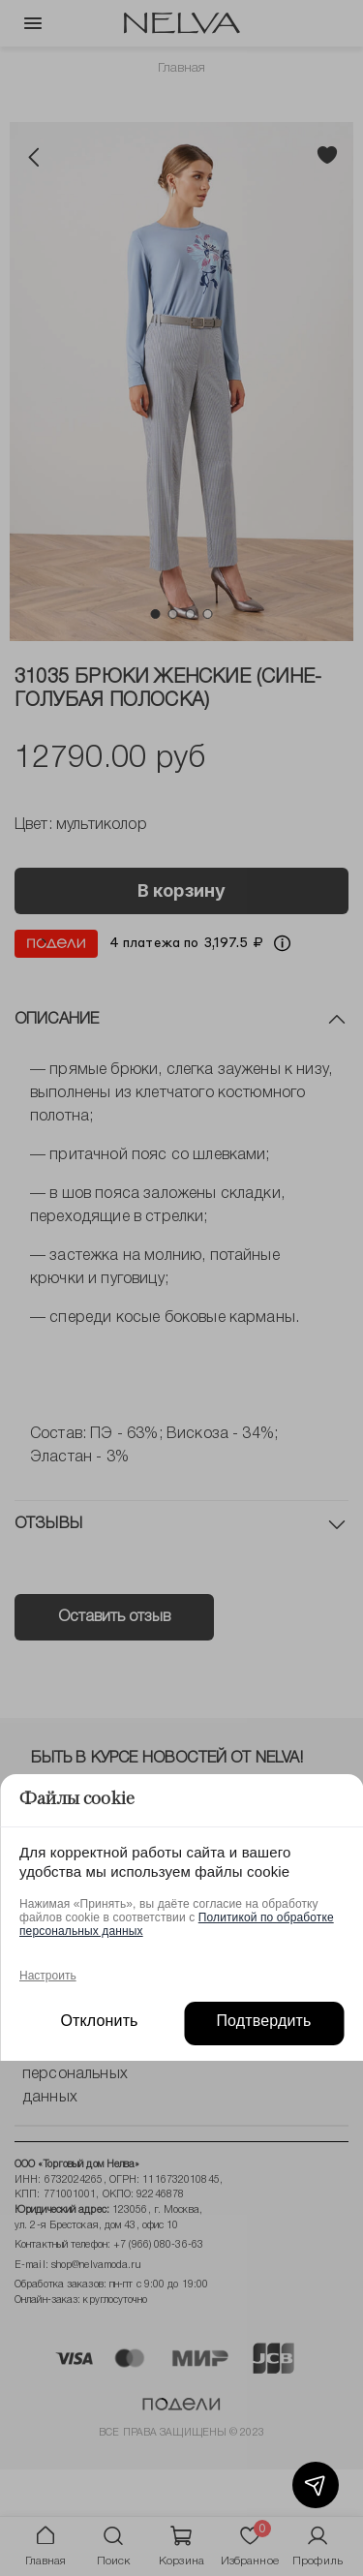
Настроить (47, 1975)
